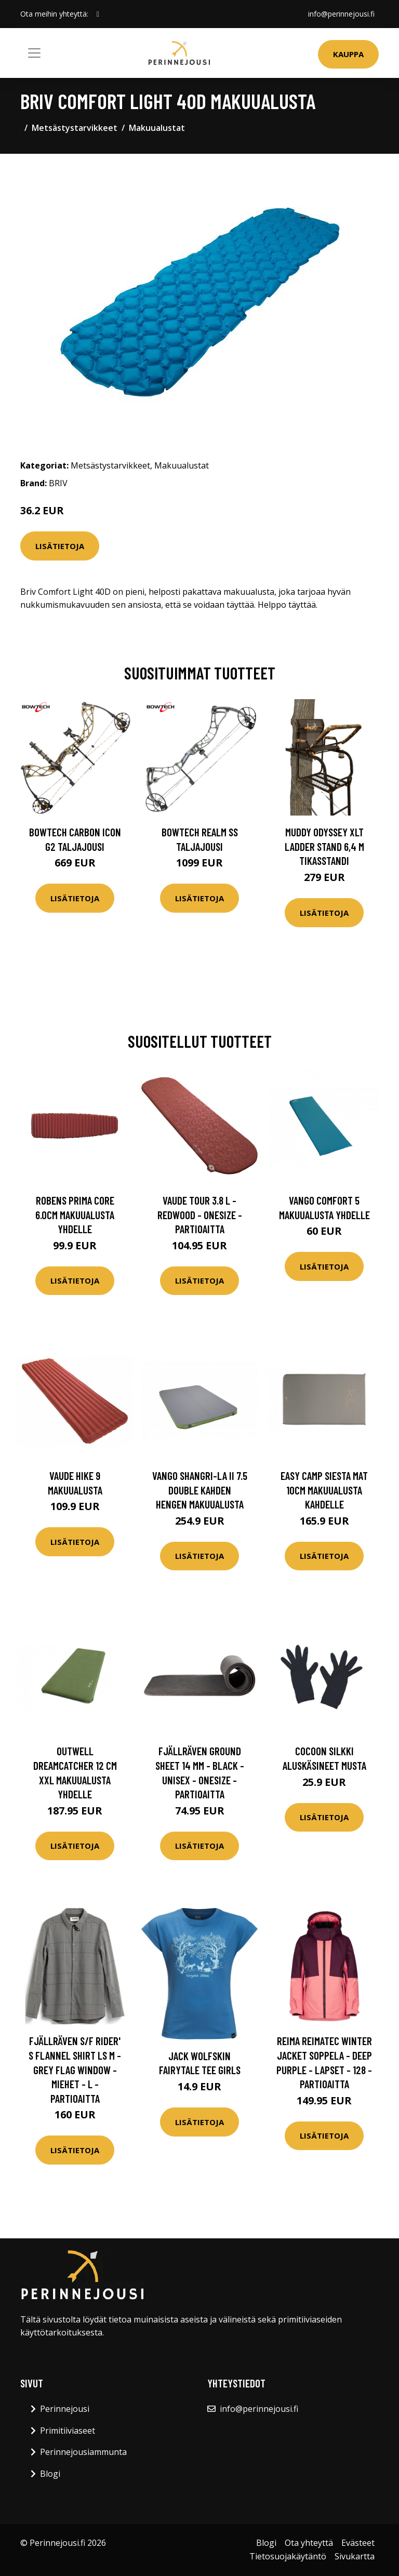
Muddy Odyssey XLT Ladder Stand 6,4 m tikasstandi (324, 846)
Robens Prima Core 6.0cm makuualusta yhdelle (74, 1214)
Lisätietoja (59, 546)
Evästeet (358, 2542)
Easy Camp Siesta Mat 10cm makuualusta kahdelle (324, 1490)
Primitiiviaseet (67, 2430)
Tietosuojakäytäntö (287, 2556)
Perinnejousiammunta (83, 2452)
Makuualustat (157, 128)
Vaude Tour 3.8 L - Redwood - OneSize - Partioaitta (199, 1214)
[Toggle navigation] (34, 53)
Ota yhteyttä (309, 2542)
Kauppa (348, 54)
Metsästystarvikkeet (74, 128)
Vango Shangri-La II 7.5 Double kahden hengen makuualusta (199, 1490)
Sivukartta (355, 2556)
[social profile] (97, 14)
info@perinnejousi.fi (341, 14)
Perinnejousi (64, 2408)
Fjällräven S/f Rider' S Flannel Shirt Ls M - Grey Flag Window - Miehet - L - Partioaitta (75, 2069)
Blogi (50, 2473)
